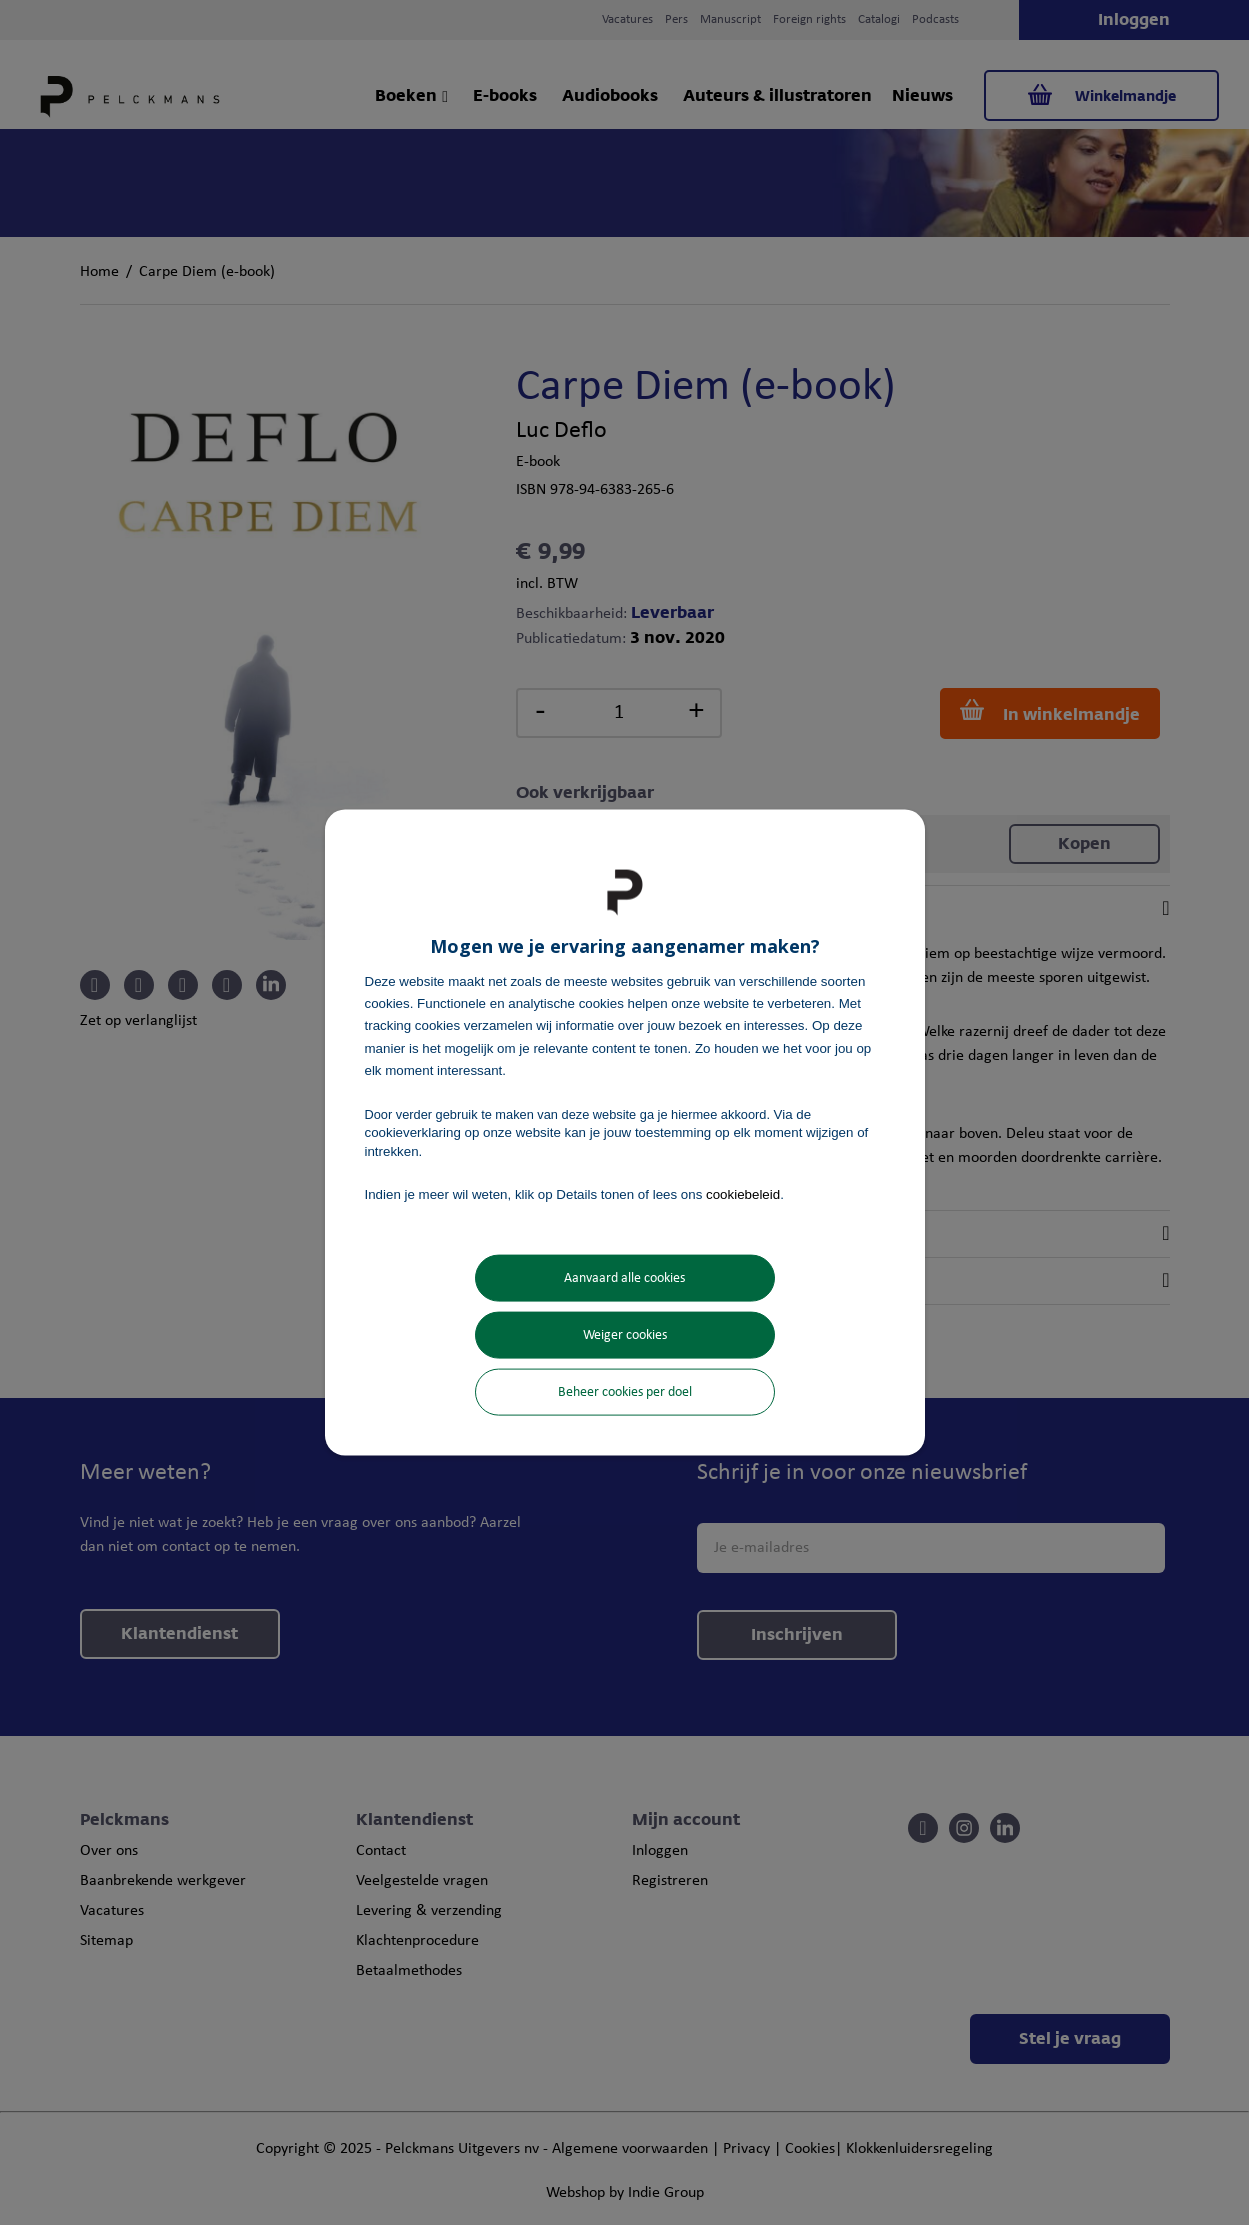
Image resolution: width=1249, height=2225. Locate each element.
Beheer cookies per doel (625, 1392)
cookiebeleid (743, 1193)
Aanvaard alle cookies (624, 1278)
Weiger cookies (625, 1335)
